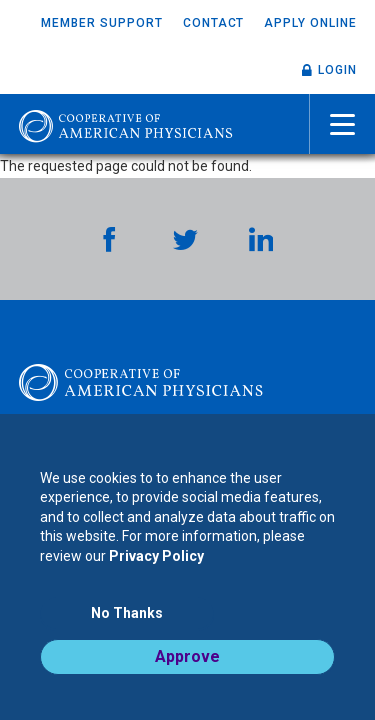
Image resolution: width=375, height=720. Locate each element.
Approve (187, 656)
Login (337, 70)
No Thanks (127, 613)
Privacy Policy (156, 556)
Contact (214, 23)
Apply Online (310, 23)
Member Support (101, 23)
